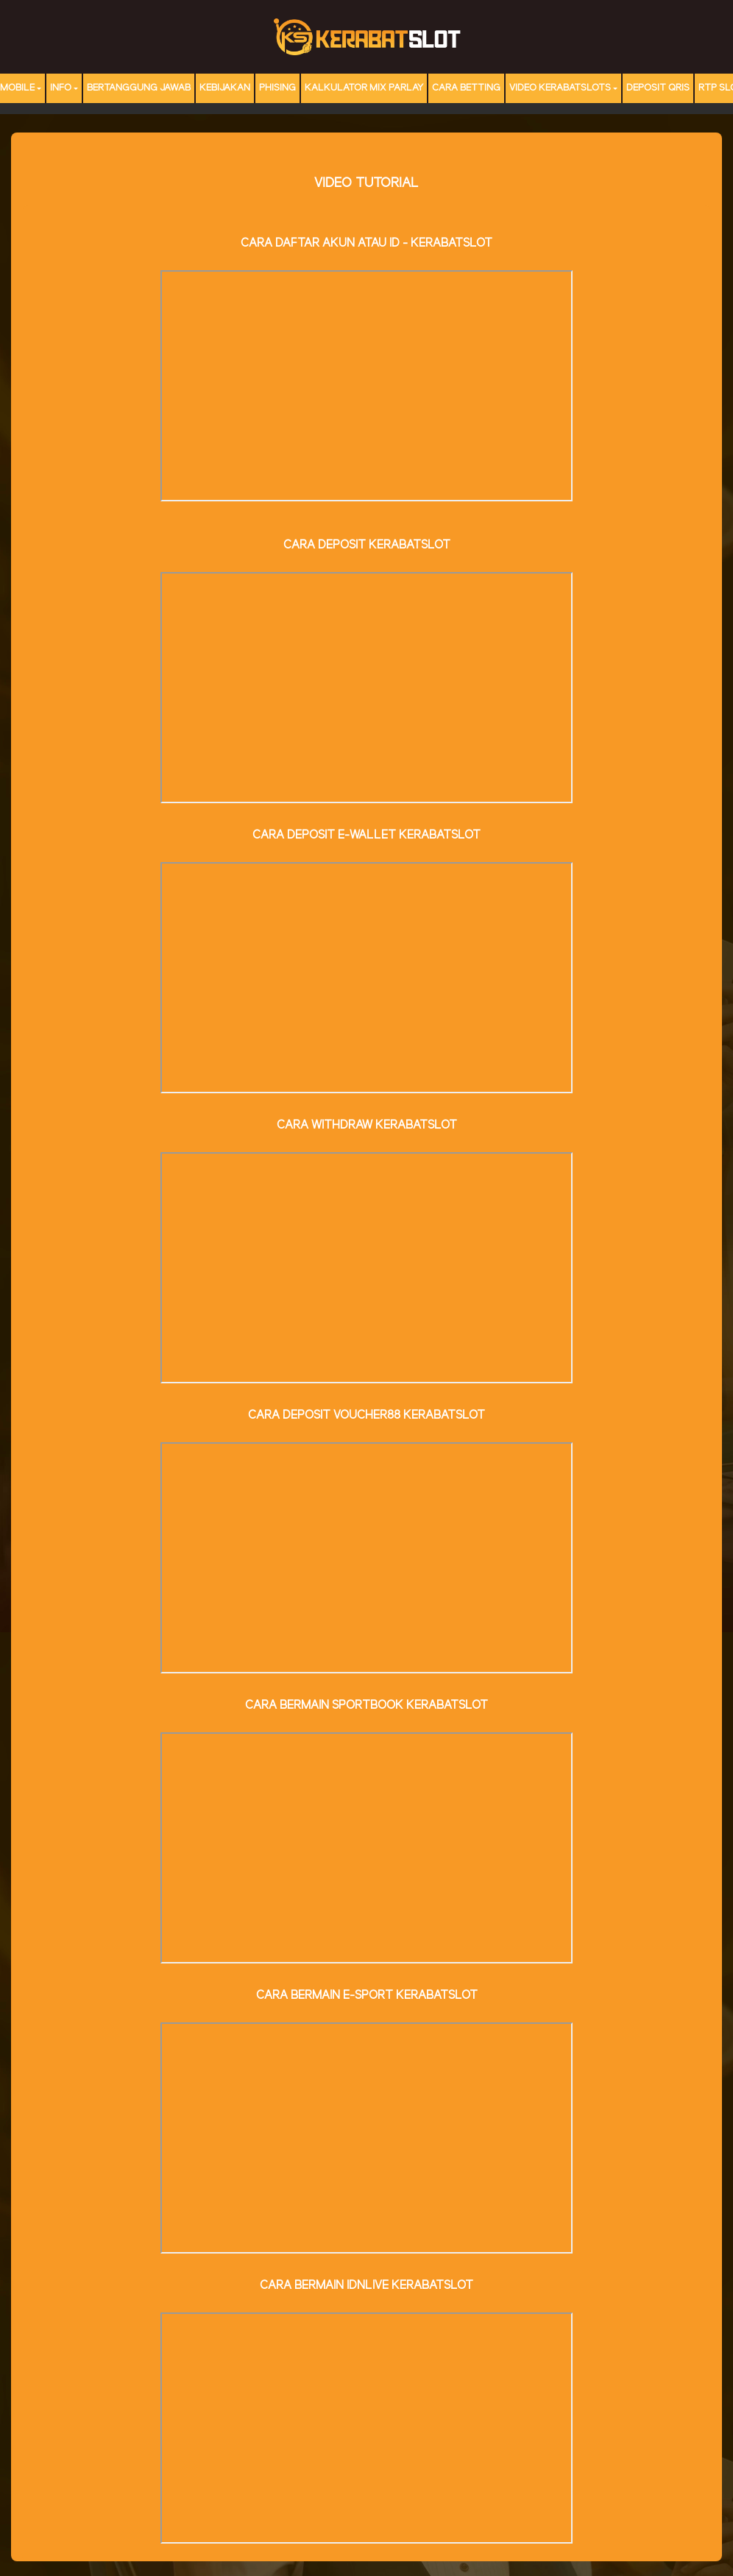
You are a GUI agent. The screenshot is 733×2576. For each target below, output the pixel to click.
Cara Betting (466, 87)
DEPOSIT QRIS (658, 87)
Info (60, 87)
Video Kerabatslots (560, 87)
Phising (277, 87)
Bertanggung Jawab (139, 87)
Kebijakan (224, 87)
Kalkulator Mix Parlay (364, 87)
